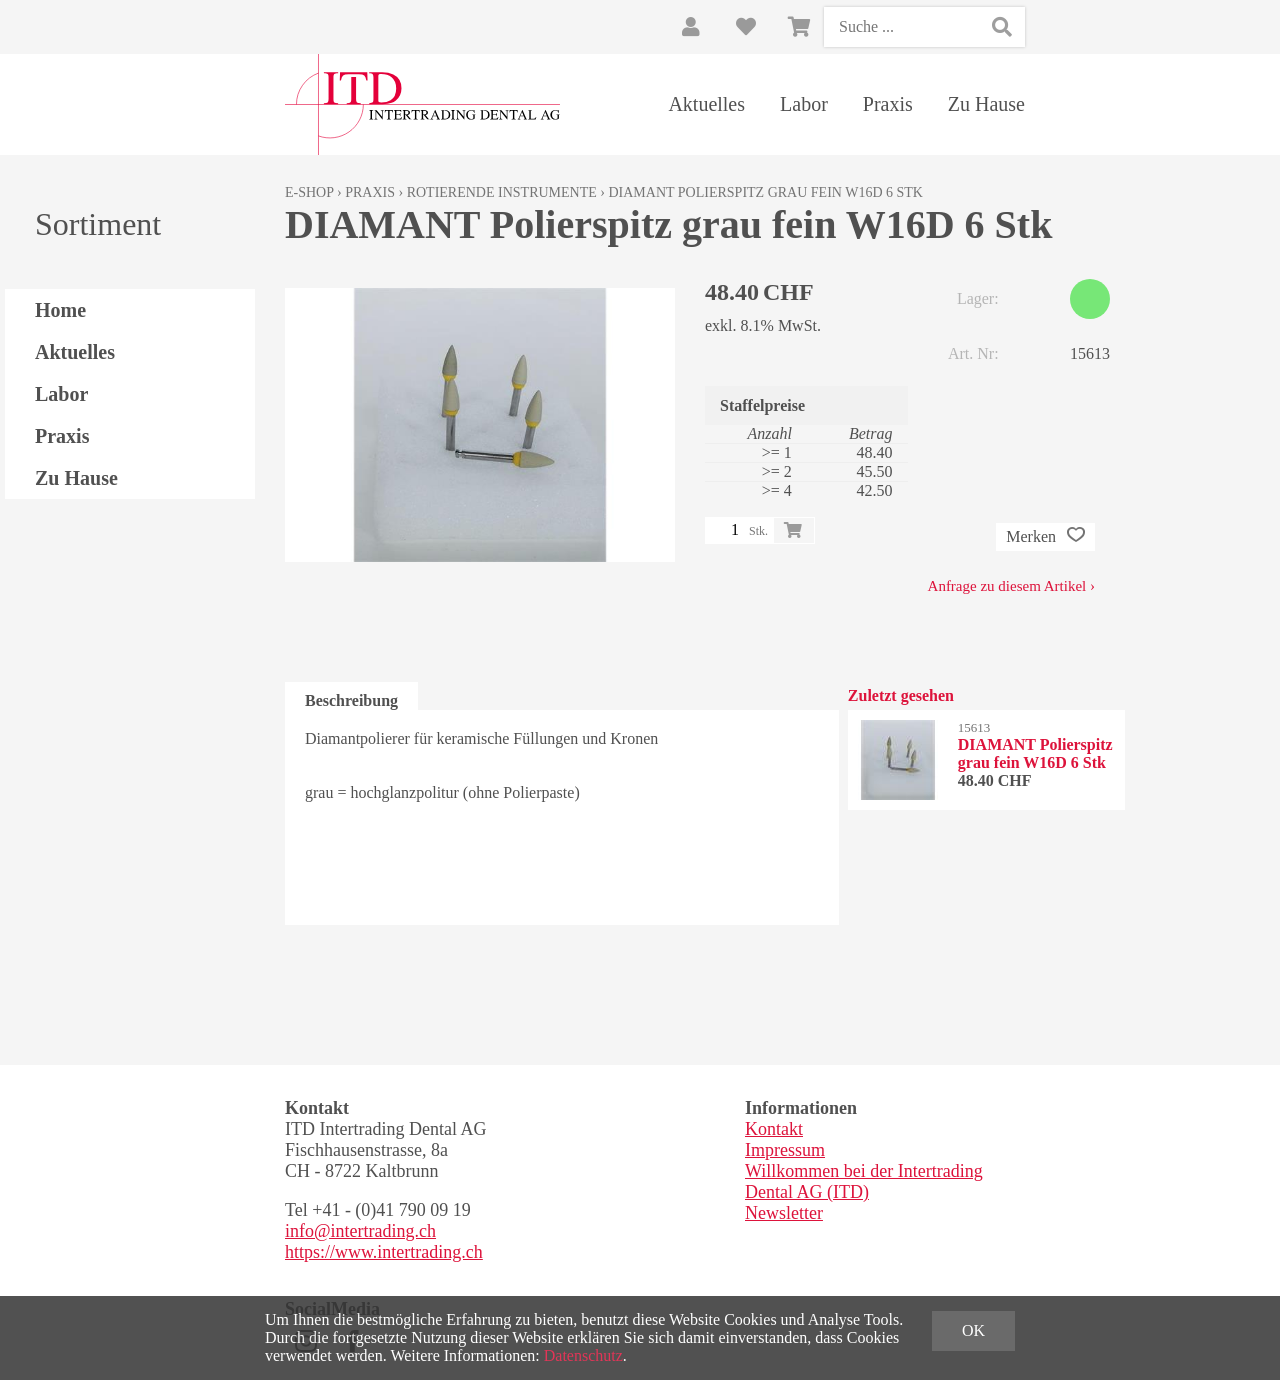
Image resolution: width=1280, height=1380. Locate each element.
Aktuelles (706, 104)
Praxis (888, 104)
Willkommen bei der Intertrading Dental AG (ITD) (864, 1181)
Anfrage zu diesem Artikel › (1011, 586)
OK (973, 1330)
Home (60, 310)
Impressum (785, 1150)
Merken (1045, 537)
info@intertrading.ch (360, 1231)
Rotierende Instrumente (502, 192)
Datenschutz (583, 1355)
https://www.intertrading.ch (384, 1252)
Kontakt (774, 1129)
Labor (804, 104)
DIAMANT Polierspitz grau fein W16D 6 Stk (765, 192)
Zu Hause (986, 104)
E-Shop (309, 192)
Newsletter (784, 1213)
